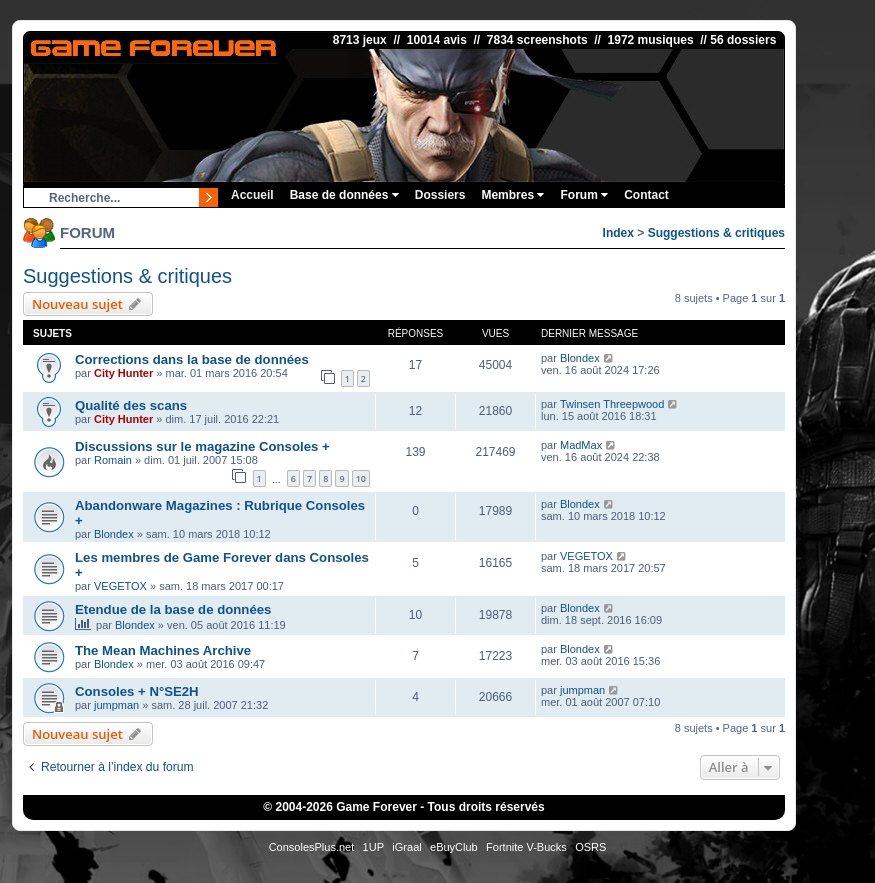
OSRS (590, 847)
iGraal (406, 847)
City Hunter (123, 373)
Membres (512, 195)
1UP (373, 847)
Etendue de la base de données (173, 609)
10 (361, 478)
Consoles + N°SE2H (137, 691)
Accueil (252, 195)
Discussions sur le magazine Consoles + (202, 446)
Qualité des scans (131, 405)
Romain (113, 460)
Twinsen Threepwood (612, 404)
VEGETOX (120, 586)
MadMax (581, 445)
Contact (646, 195)
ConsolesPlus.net (312, 847)
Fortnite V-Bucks (526, 847)
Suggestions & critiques (716, 233)
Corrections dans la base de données (192, 359)
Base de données (344, 195)
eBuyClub (454, 847)
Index (618, 233)
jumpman (116, 705)
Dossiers (440, 195)
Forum (584, 195)
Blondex (580, 358)
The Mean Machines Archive (163, 650)
